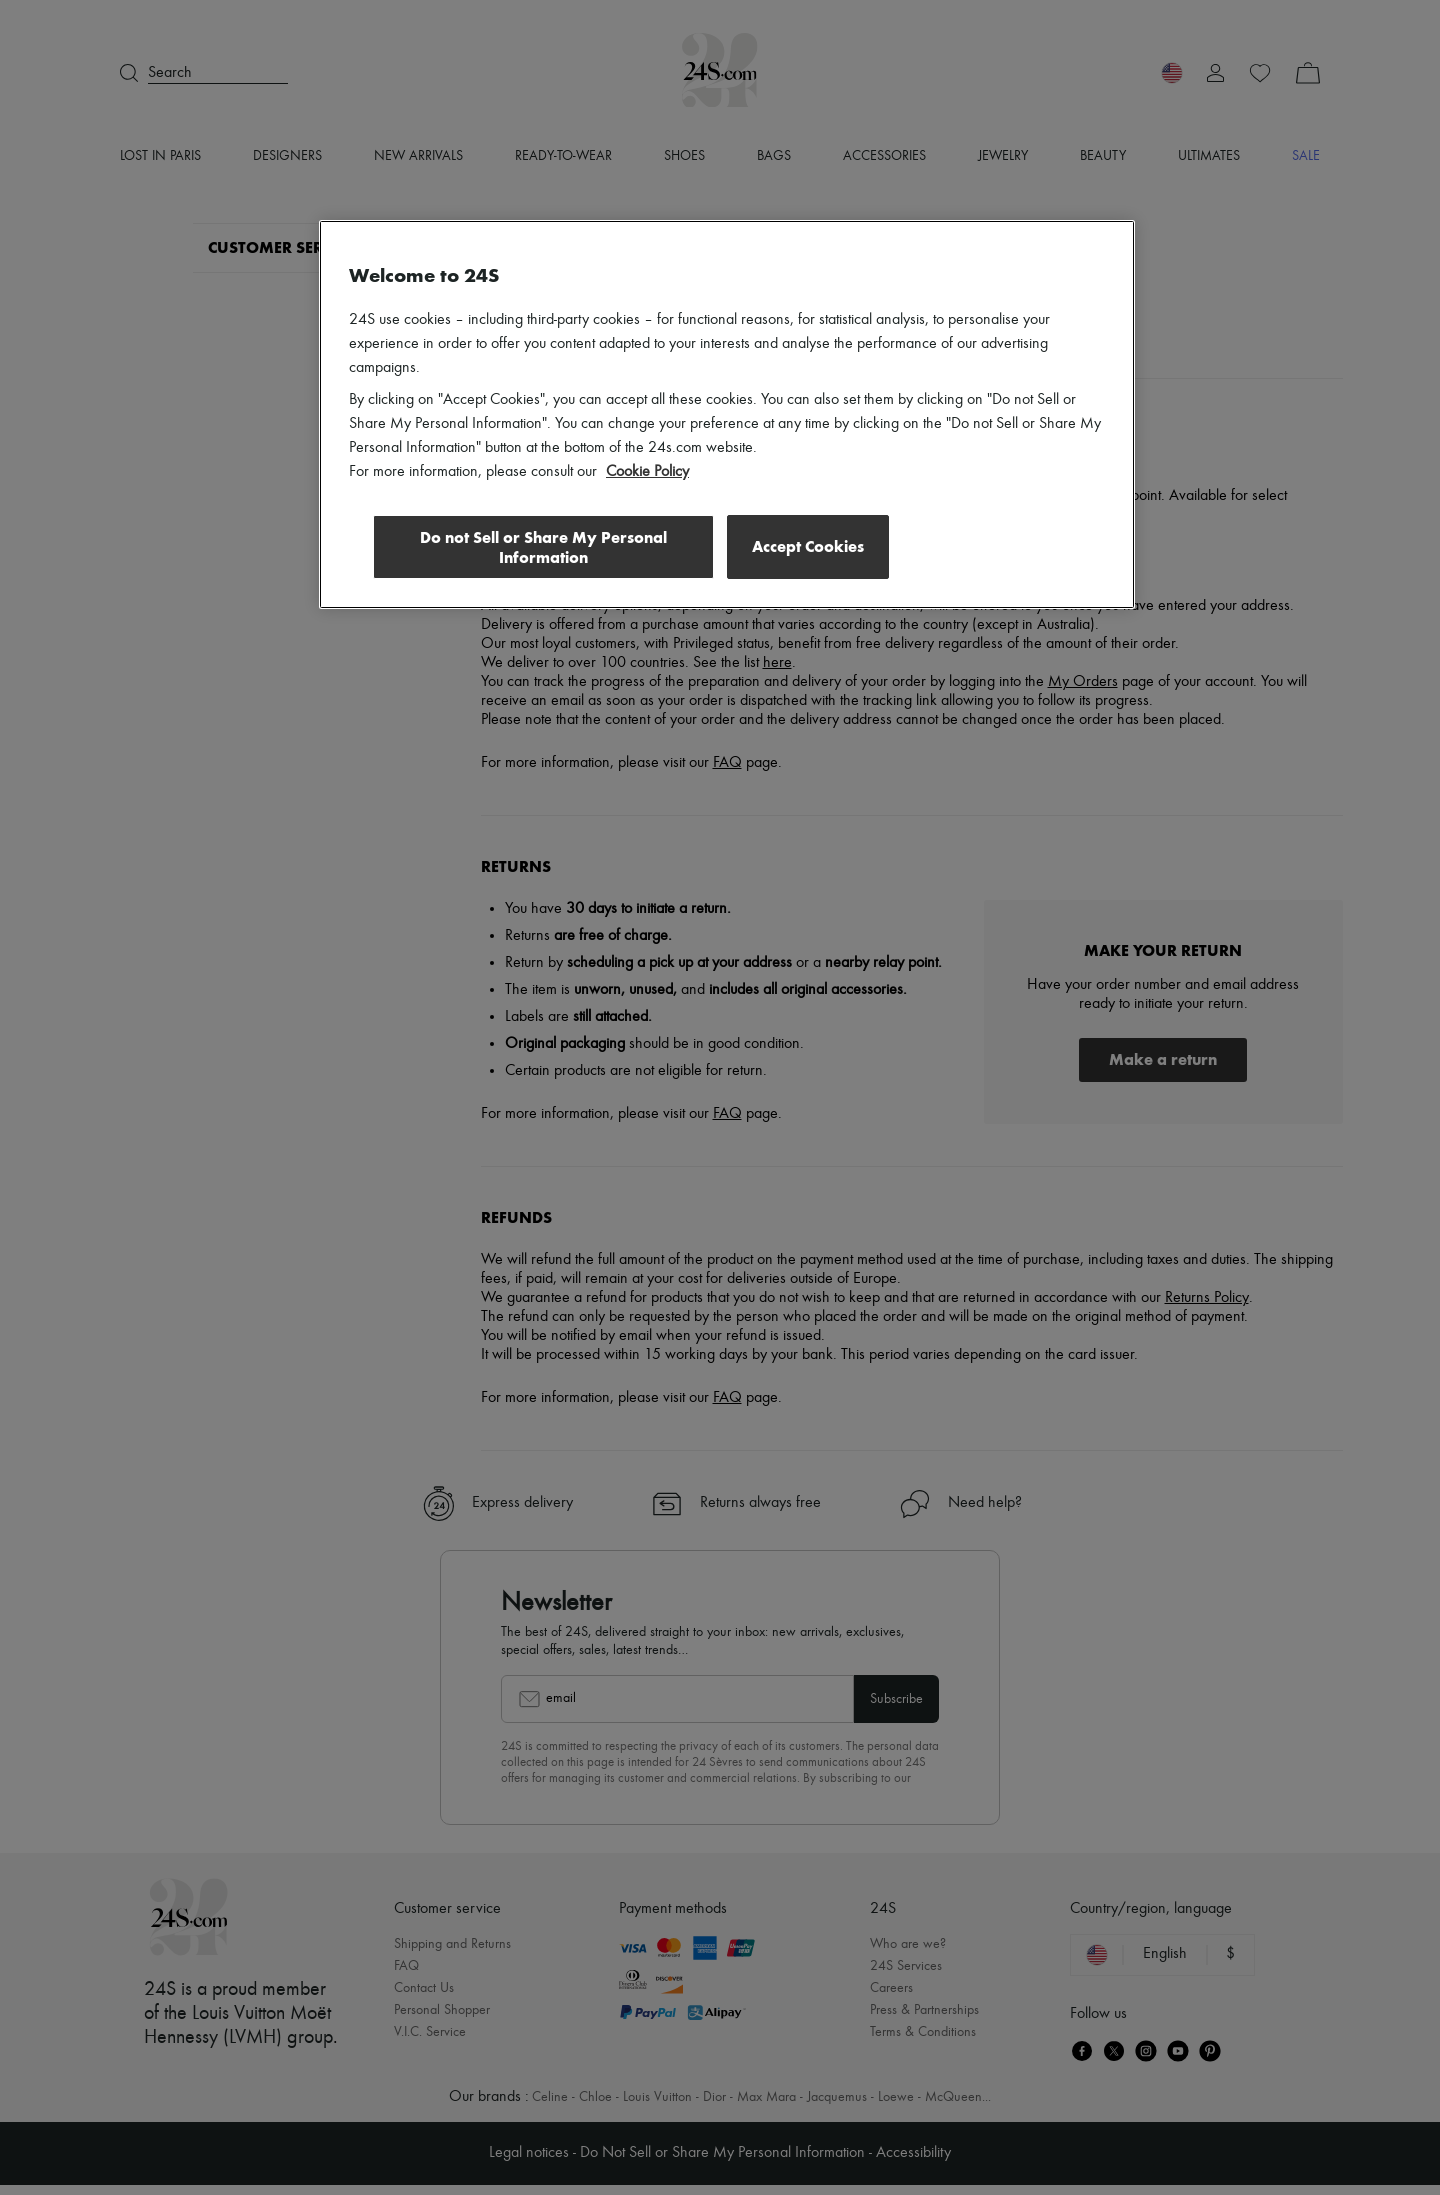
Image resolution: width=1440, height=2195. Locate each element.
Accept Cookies (808, 546)
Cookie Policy (647, 472)
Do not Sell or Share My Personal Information (540, 547)
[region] (727, 415)
